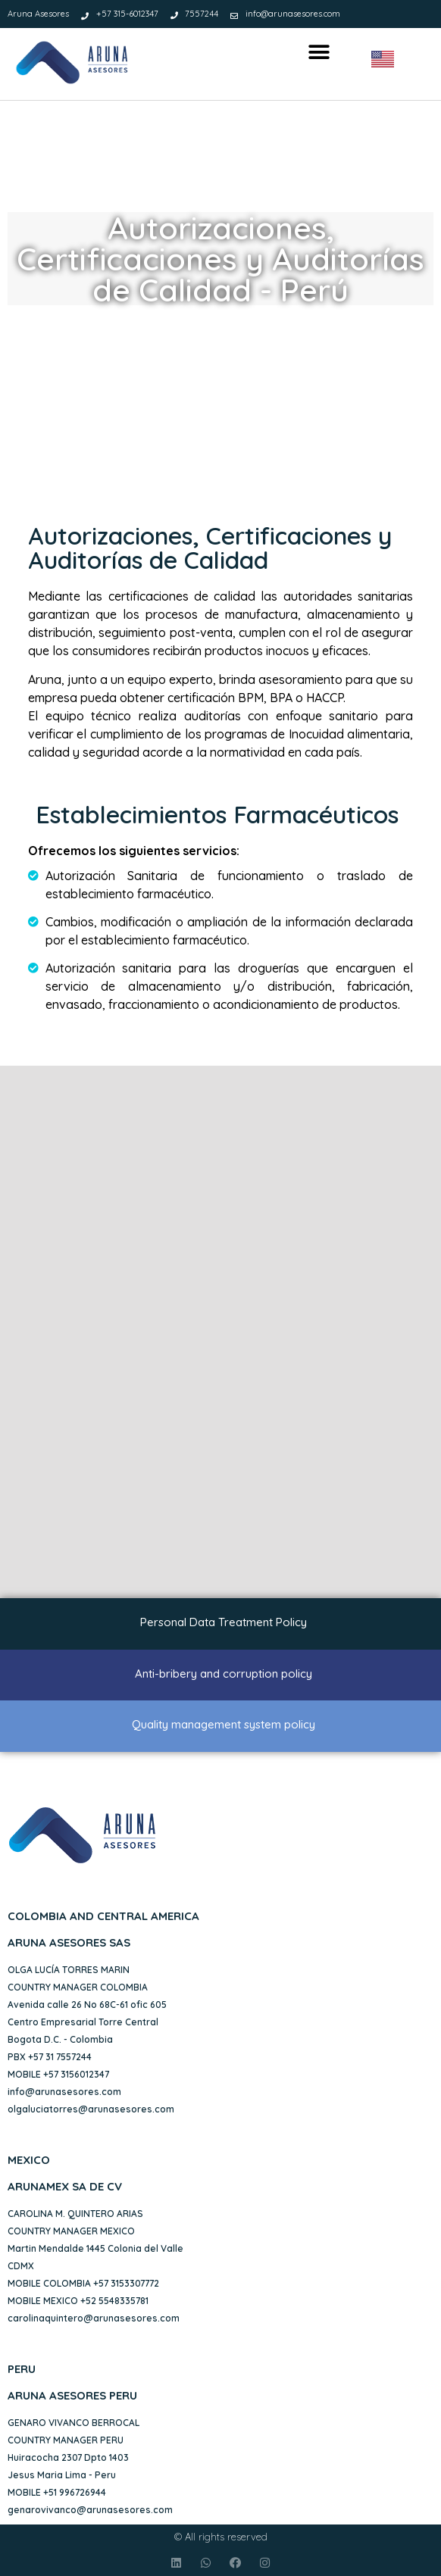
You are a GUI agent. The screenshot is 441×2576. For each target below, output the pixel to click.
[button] (319, 53)
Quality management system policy (223, 1724)
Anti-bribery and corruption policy (223, 1673)
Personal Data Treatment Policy (223, 1622)
